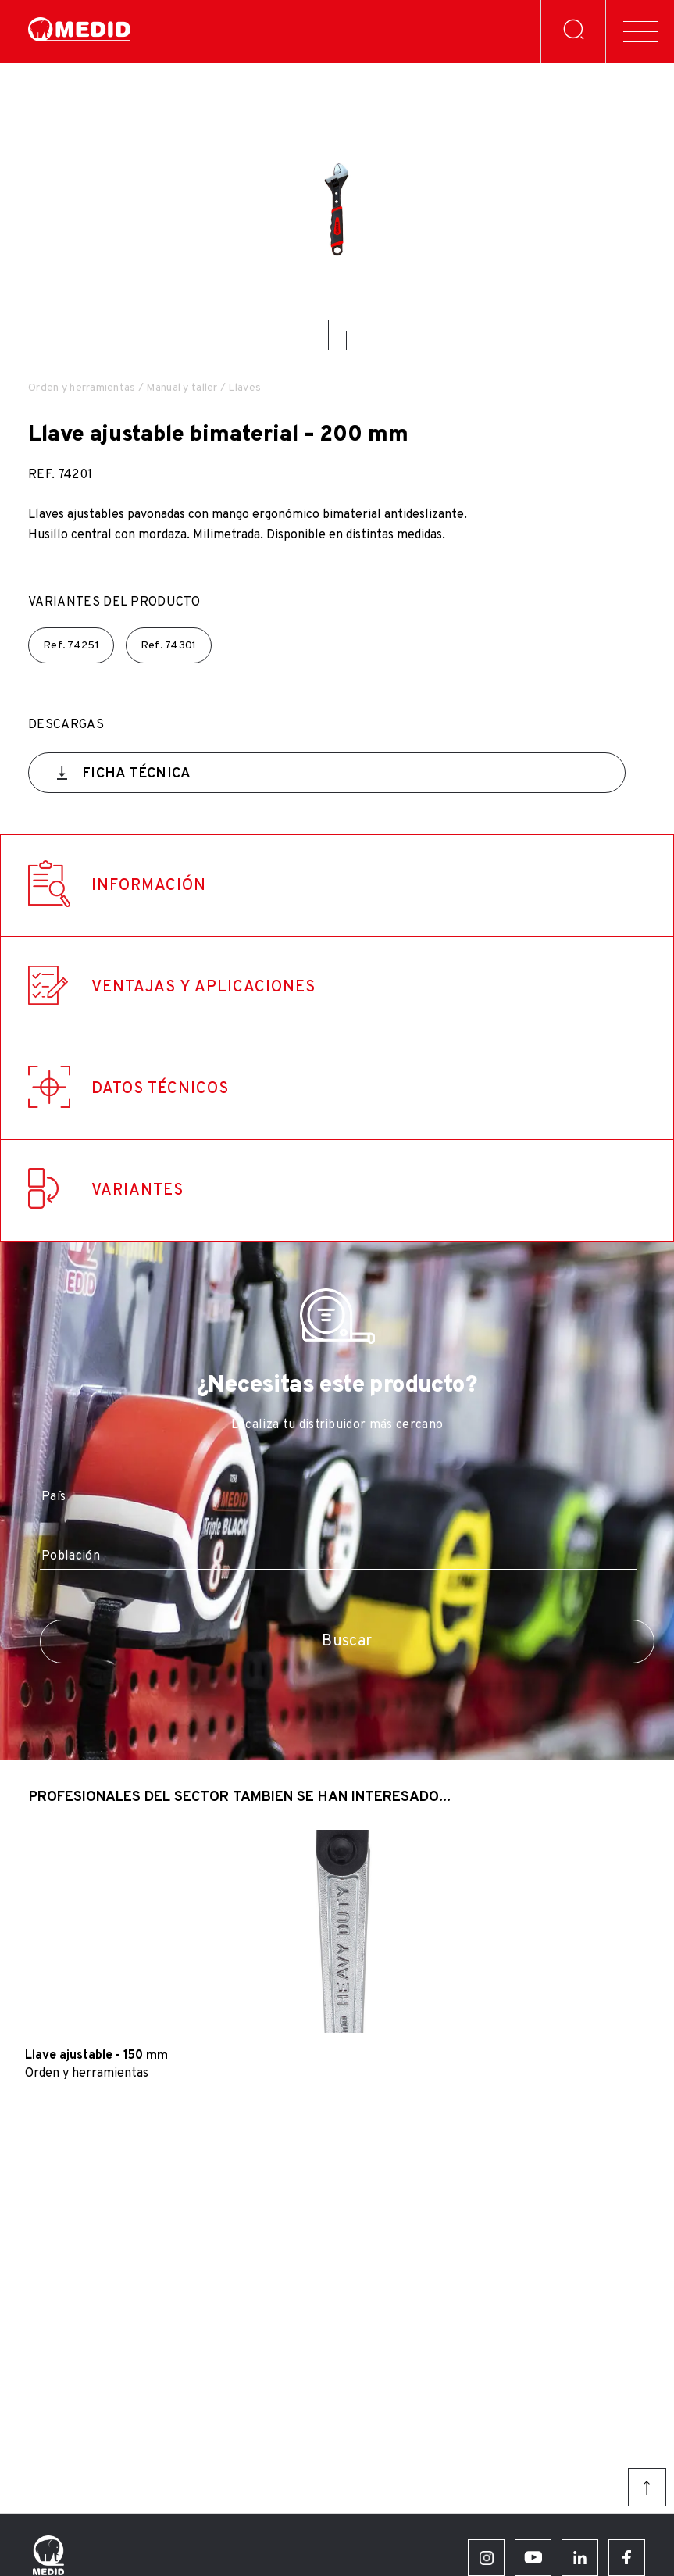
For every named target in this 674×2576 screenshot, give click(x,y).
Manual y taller (181, 388)
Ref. (71, 645)
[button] (328, 335)
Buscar (347, 1641)
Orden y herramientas (82, 388)
